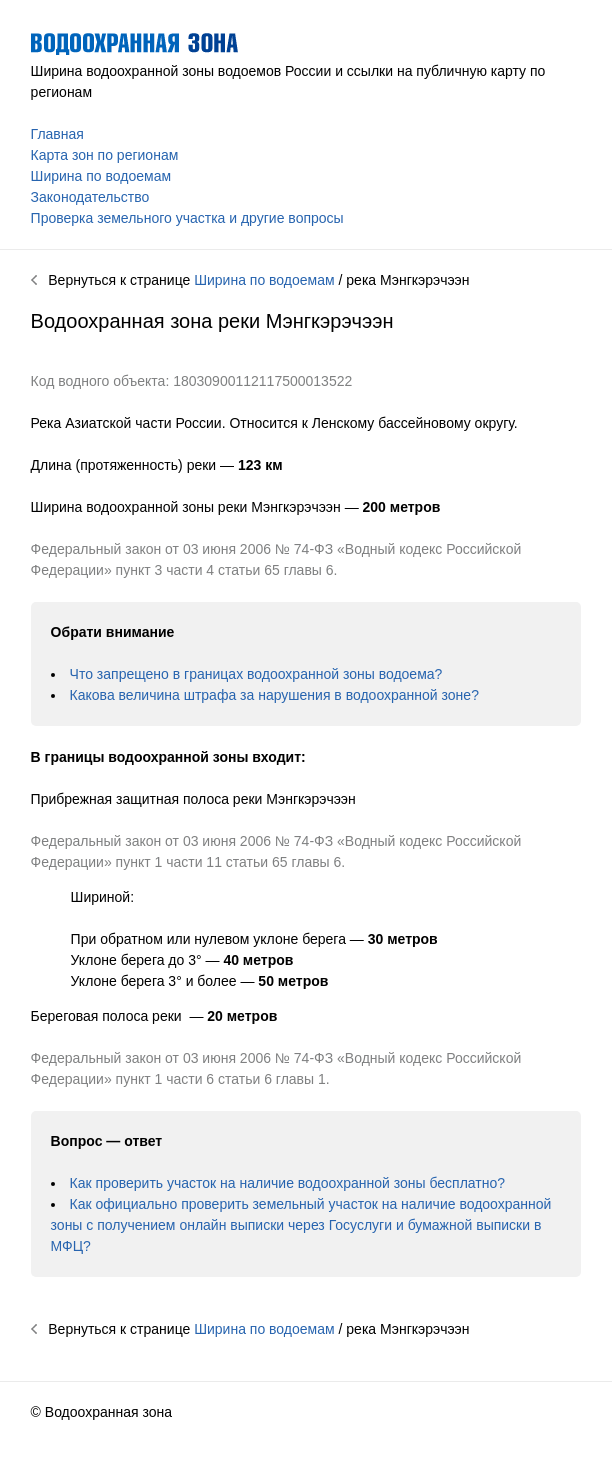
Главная (57, 134)
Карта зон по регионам (105, 155)
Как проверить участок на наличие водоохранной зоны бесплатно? (287, 1183)
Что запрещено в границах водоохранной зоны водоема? (256, 674)
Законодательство (90, 197)
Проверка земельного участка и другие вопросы (187, 218)
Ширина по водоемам (101, 176)
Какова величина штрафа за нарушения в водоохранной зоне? (274, 695)
